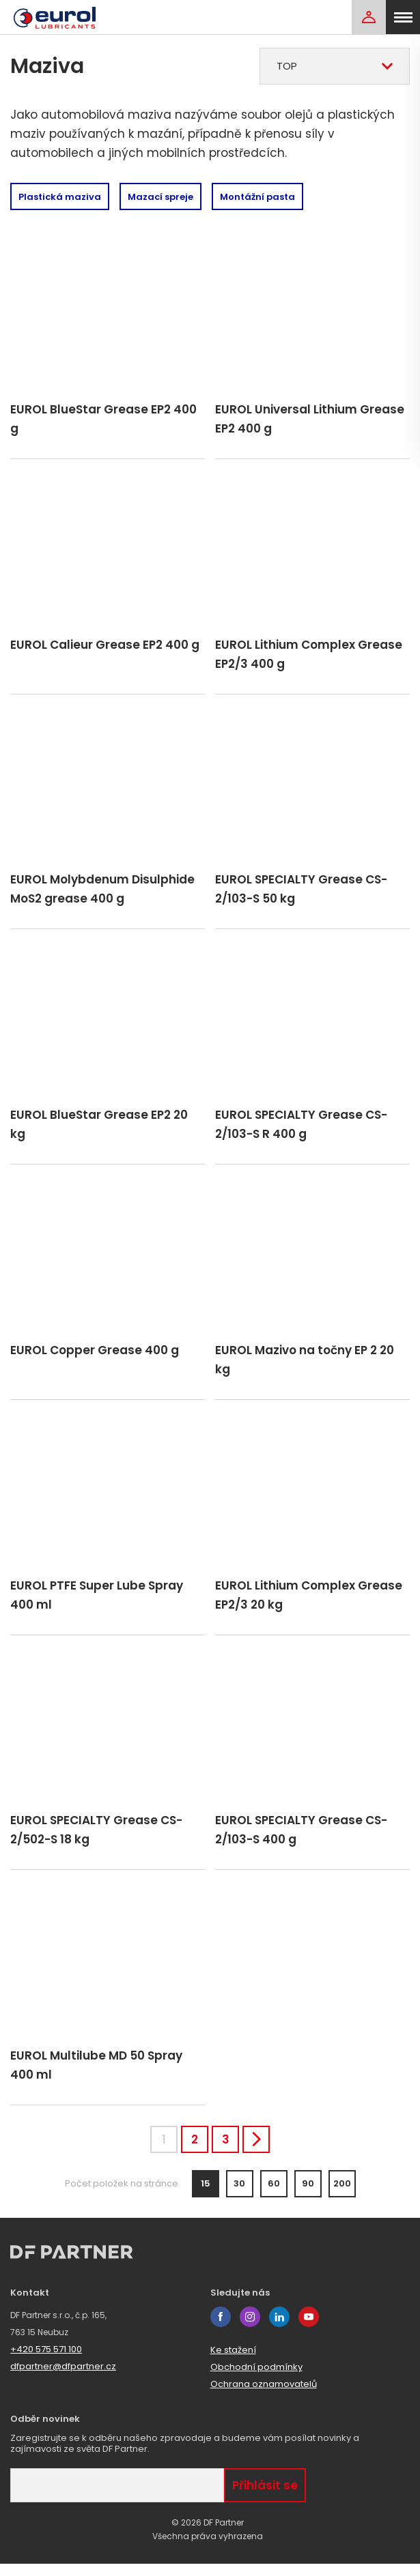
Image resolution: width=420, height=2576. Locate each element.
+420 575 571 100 (46, 2361)
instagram (250, 2329)
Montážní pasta (257, 196)
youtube (308, 2329)
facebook (220, 2329)
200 (342, 2195)
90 (308, 2195)
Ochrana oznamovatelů (263, 2396)
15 (205, 2195)
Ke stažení (233, 2362)
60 (274, 2195)
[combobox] (335, 66)
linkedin (279, 2329)
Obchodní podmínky (256, 2379)
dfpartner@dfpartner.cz (63, 2378)
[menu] (403, 17)
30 (239, 2195)
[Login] (369, 17)
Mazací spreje (160, 196)
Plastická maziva (59, 196)
